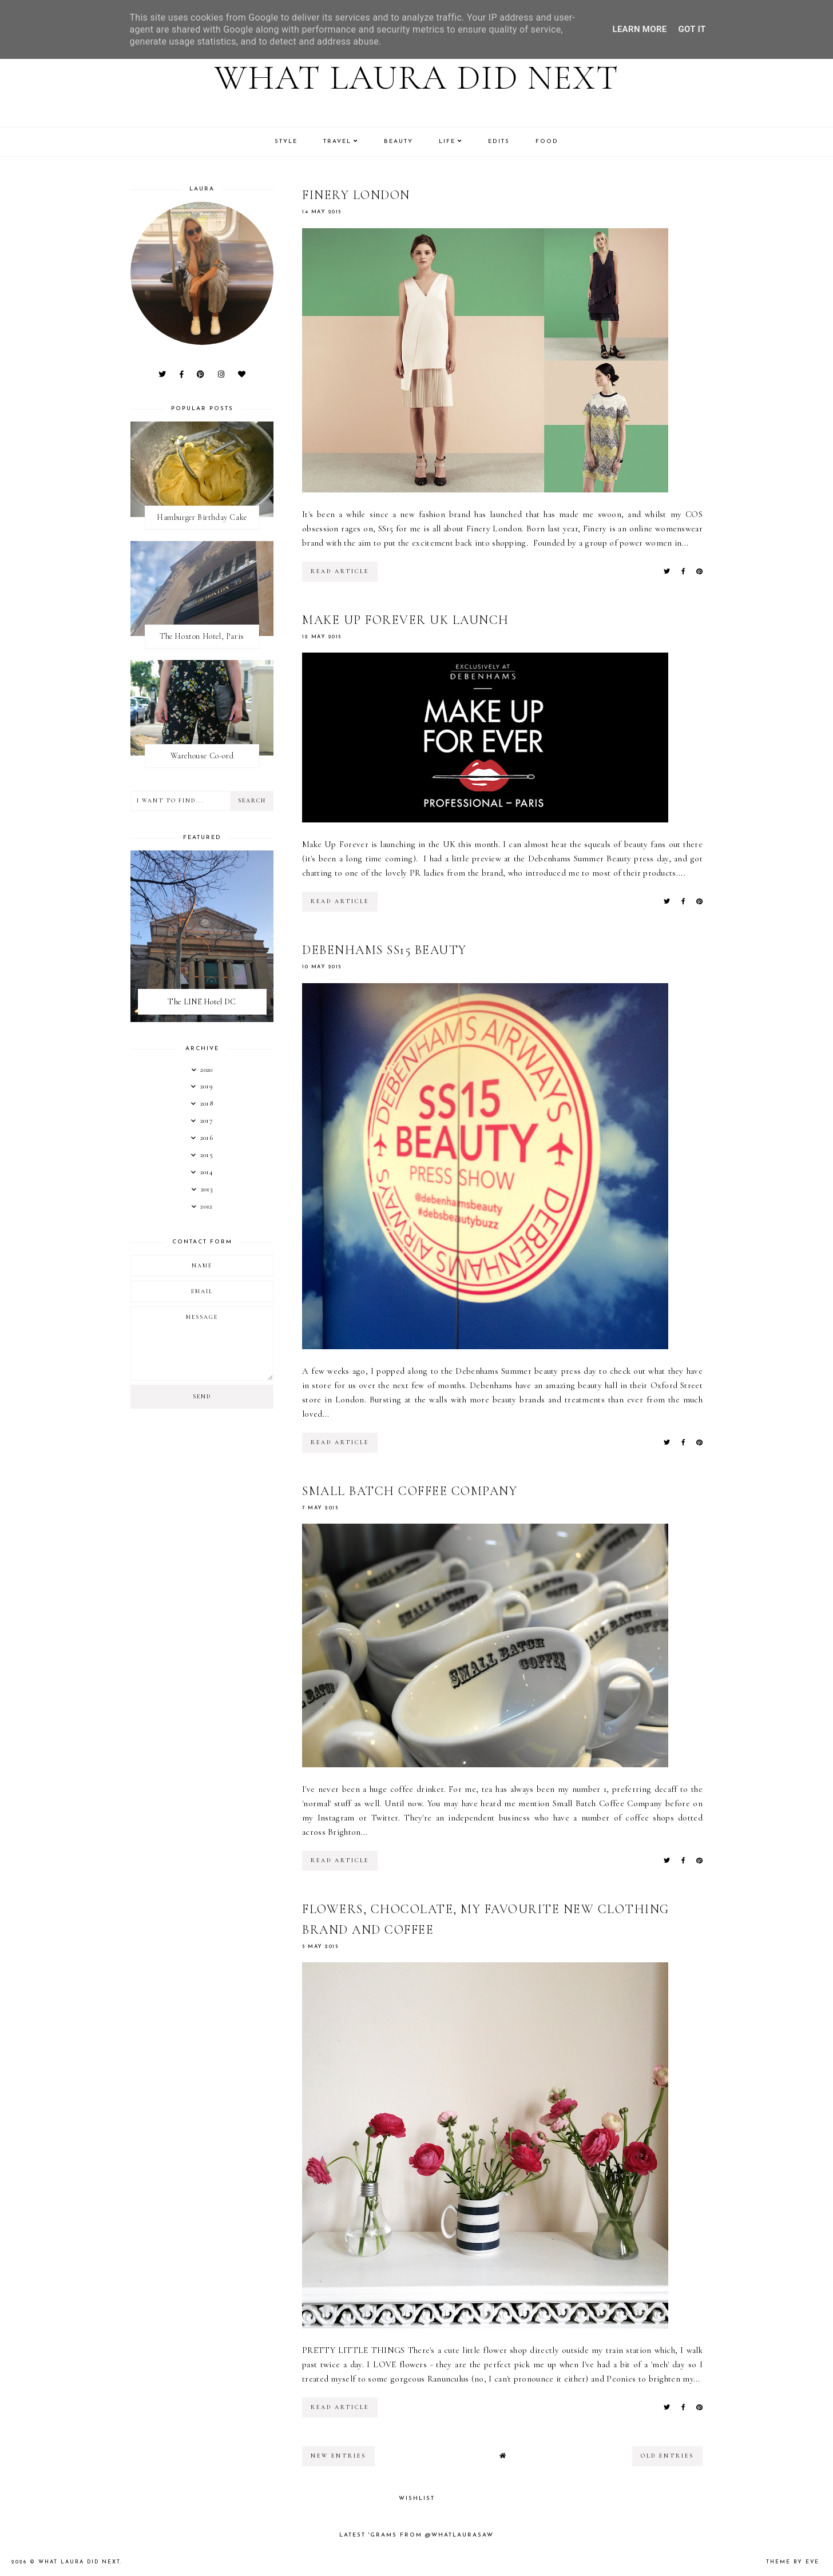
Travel (337, 141)
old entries (667, 2455)
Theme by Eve (792, 2562)
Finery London (356, 195)
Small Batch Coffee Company (409, 1491)
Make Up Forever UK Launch (405, 620)
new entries (338, 2455)
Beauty (398, 141)
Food (547, 141)
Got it (692, 29)
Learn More (639, 29)
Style (286, 141)
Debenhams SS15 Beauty (384, 950)
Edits (499, 141)
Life (447, 141)
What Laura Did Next (417, 77)
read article (340, 571)
